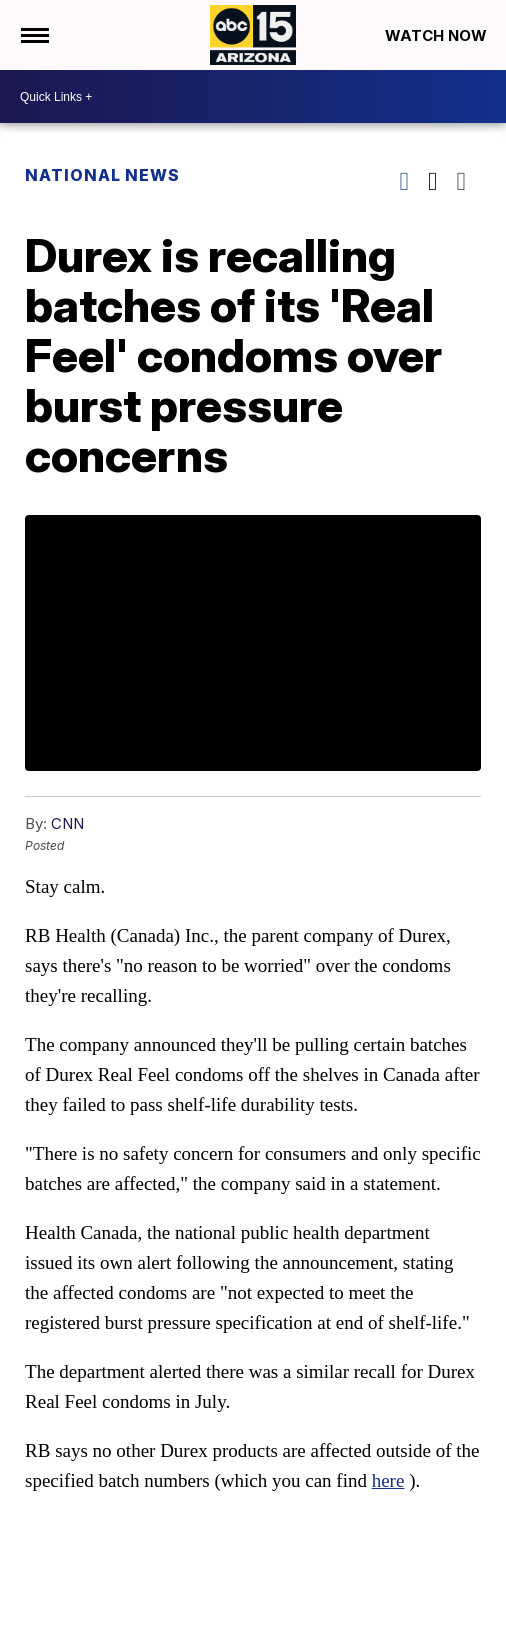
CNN (67, 823)
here (388, 1480)
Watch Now (438, 35)
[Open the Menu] (33, 35)
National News (102, 175)
